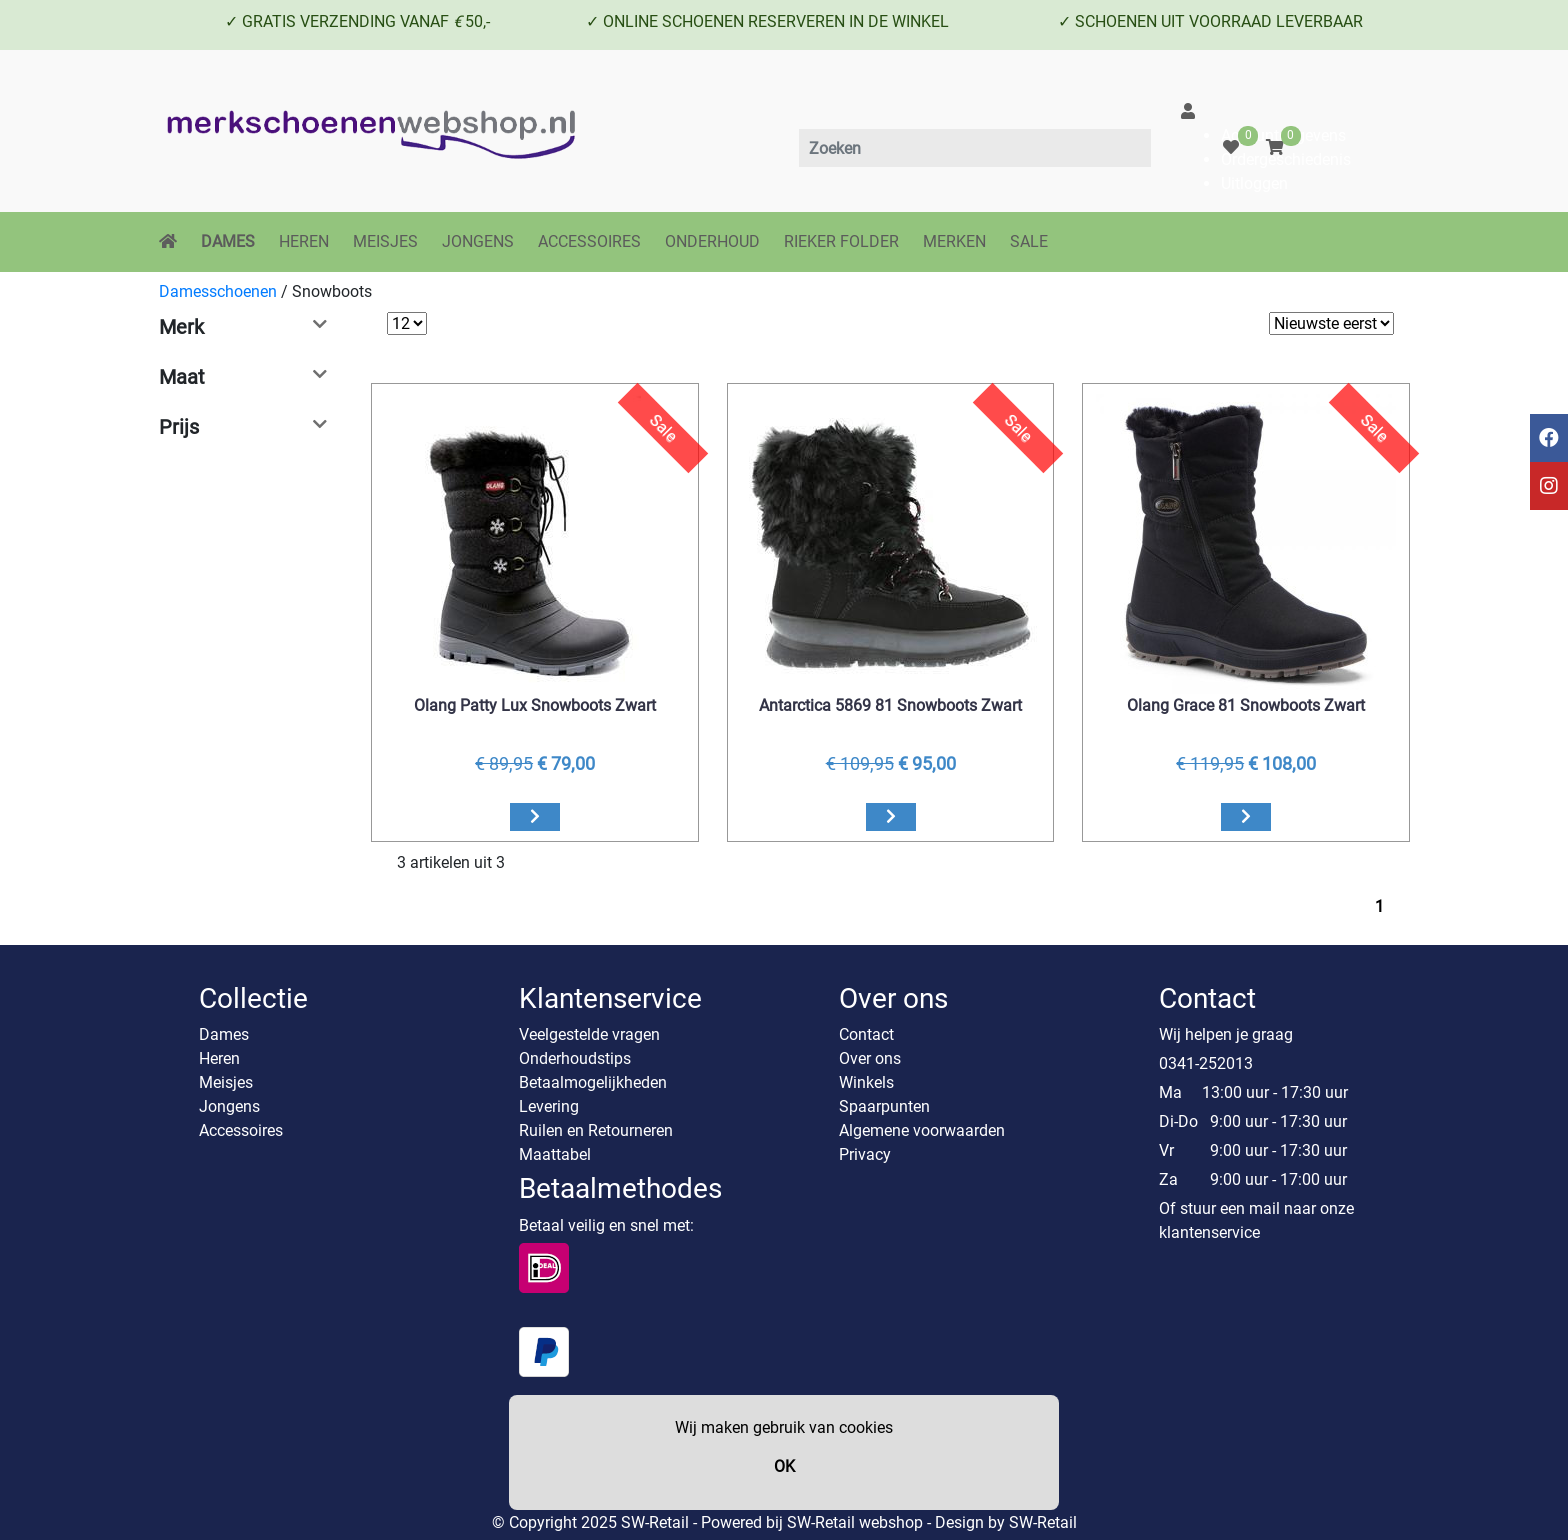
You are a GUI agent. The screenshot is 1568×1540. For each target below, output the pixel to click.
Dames (224, 1034)
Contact (866, 1034)
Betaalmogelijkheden (593, 1082)
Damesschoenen (218, 291)
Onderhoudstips (575, 1058)
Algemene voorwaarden (922, 1130)
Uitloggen (1254, 183)
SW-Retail (1043, 1522)
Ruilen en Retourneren (596, 1130)
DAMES (228, 241)
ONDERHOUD (712, 241)
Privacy (865, 1154)
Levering (549, 1106)
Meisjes (226, 1082)
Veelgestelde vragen (589, 1034)
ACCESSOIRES (589, 241)
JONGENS (478, 241)
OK (784, 1466)
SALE (1029, 241)
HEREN (304, 241)
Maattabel (555, 1154)
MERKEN (954, 241)
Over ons (870, 1058)
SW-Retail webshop (855, 1522)
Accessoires (241, 1130)
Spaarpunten (884, 1106)
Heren (219, 1058)
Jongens (229, 1106)
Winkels (866, 1082)
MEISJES (385, 241)
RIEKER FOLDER (841, 241)
